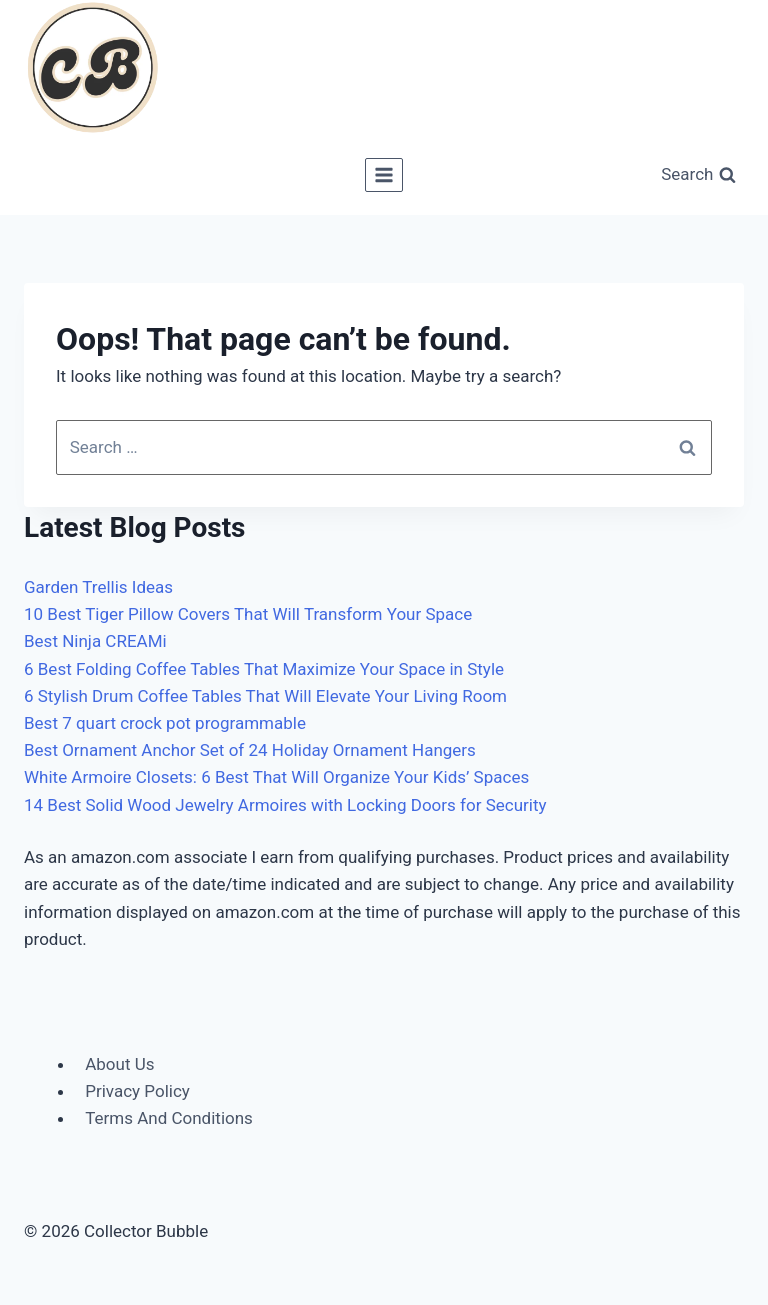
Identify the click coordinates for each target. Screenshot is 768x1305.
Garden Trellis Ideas (98, 587)
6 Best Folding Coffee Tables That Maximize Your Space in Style (264, 669)
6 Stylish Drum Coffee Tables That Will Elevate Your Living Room (265, 696)
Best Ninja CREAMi (95, 641)
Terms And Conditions (169, 1118)
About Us (119, 1064)
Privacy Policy (137, 1091)
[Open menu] (384, 174)
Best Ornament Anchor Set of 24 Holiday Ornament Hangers (250, 750)
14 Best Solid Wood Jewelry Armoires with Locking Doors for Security (285, 805)
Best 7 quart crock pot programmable (165, 723)
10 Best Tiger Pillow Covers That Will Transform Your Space (248, 614)
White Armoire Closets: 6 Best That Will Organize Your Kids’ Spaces (276, 777)
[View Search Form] (698, 175)
